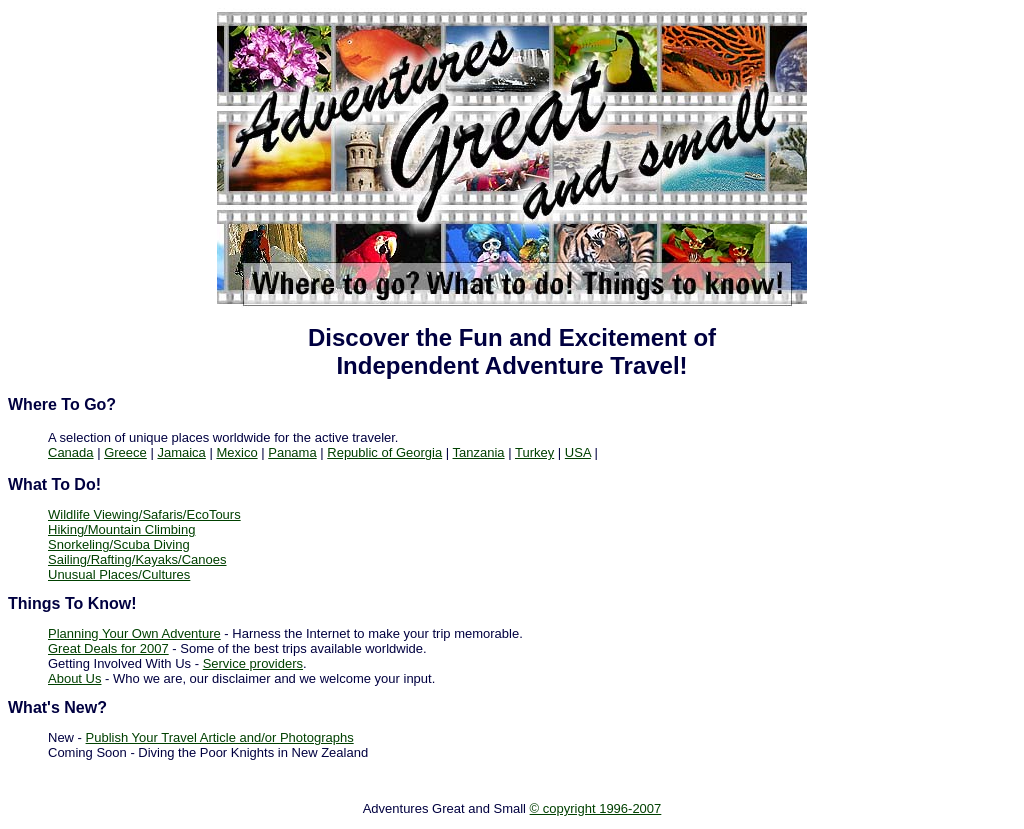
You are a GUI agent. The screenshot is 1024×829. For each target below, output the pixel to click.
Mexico (236, 452)
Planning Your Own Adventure (134, 633)
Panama (292, 452)
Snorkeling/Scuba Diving (119, 544)
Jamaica (181, 452)
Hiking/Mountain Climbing (121, 529)
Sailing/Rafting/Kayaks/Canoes (137, 559)
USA (578, 452)
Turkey (534, 452)
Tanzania (479, 452)
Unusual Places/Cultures (119, 574)
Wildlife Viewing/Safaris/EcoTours (144, 514)
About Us (74, 678)
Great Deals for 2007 (108, 648)
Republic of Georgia (384, 452)
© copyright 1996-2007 (596, 808)
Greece (125, 452)
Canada (71, 452)
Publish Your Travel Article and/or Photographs (220, 737)
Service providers (253, 663)
